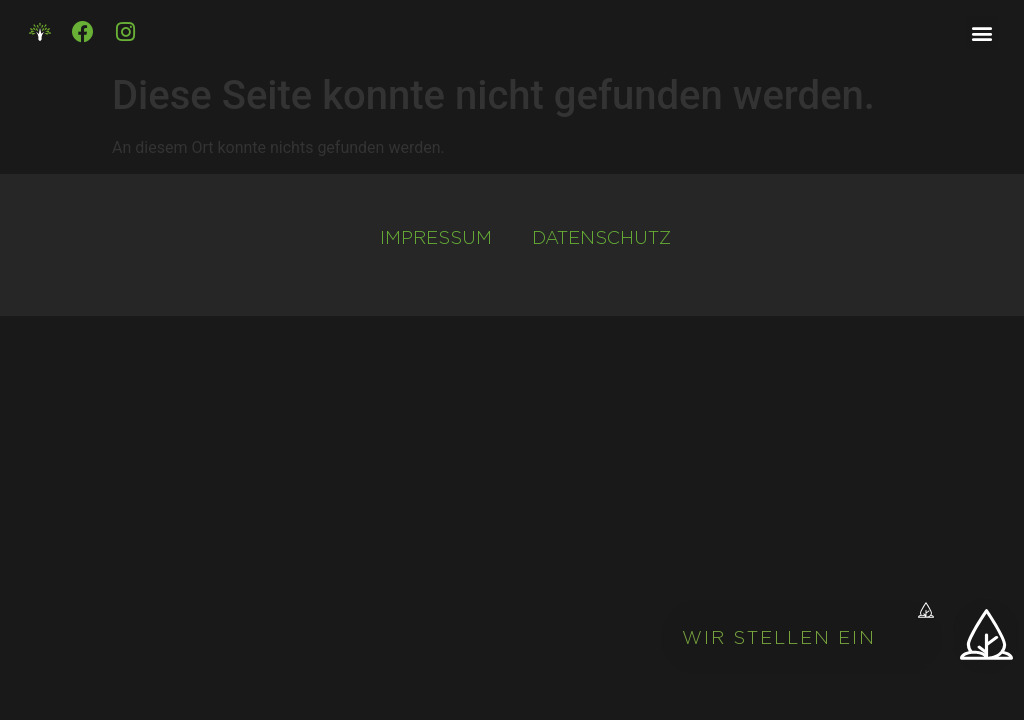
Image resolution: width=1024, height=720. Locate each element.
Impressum (436, 237)
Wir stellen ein (779, 637)
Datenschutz (601, 237)
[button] (808, 638)
